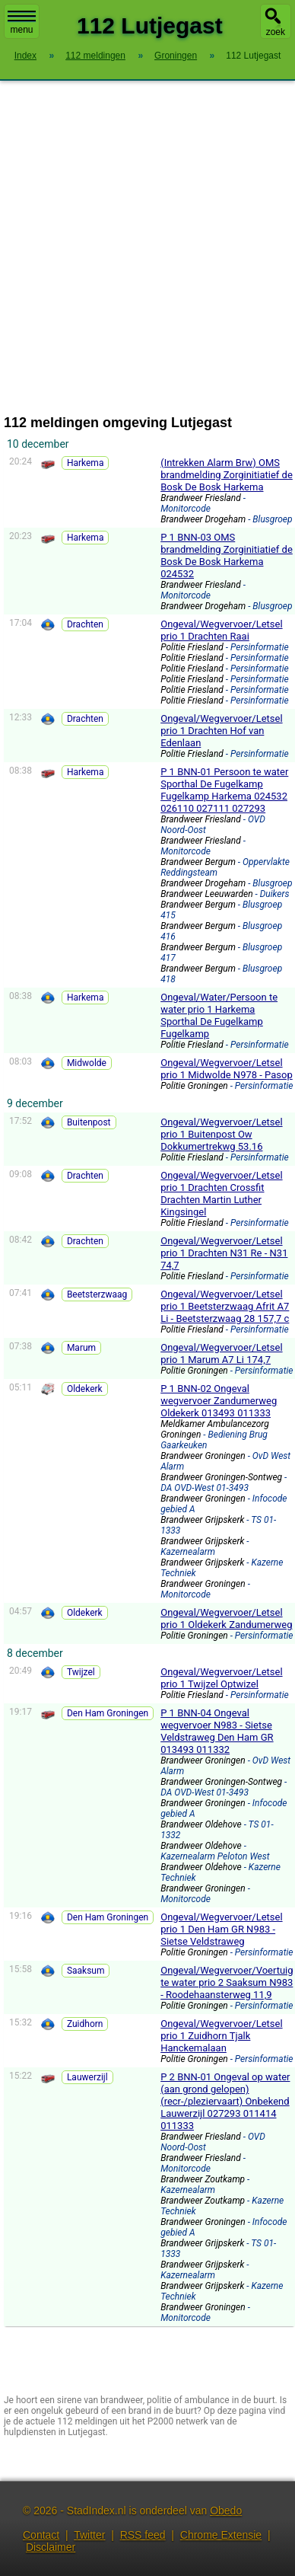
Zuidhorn (85, 2024)
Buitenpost (89, 1122)
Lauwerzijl (87, 2077)
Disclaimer (50, 2547)
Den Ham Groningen (107, 1713)
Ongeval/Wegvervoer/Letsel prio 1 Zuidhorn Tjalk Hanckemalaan (221, 2036)
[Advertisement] (142, 248)
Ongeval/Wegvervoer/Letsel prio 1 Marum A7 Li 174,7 (221, 1353)
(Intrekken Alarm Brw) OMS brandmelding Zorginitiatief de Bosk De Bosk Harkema (226, 475)
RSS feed (143, 2535)
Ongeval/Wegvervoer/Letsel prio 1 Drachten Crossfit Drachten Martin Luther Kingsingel (221, 1194)
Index (25, 55)
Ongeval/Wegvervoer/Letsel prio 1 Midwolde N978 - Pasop (226, 1069)
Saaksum (86, 1970)
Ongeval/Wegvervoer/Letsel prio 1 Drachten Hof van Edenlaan (221, 731)
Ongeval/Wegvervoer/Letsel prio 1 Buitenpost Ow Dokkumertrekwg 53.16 (221, 1134)
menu (22, 23)
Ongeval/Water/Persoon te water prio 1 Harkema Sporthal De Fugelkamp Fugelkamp (219, 1015)
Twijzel (81, 1672)
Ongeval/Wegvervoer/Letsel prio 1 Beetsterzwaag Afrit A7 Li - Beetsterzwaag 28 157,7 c (224, 1306)
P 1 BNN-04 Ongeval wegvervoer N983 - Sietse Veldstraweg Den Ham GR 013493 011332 (216, 1731)
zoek (275, 32)
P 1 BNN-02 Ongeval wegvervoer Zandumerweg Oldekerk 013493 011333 (218, 1401)
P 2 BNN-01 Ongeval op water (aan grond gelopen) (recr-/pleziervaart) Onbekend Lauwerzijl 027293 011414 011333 (225, 2101)
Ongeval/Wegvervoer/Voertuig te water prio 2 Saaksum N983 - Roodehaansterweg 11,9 (226, 1982)
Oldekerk (85, 1389)
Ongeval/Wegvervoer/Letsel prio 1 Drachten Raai (221, 630)
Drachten (85, 624)
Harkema (85, 463)
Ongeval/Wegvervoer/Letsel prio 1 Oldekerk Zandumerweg (226, 1618)
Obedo (226, 2510)
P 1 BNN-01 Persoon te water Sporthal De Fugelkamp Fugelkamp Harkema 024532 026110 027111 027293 (224, 790)
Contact (41, 2535)
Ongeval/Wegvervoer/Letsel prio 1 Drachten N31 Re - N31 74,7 (223, 1253)
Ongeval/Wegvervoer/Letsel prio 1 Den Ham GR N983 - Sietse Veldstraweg (221, 1929)
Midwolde (86, 1063)
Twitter (89, 2535)
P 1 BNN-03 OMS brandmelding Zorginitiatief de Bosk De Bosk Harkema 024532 (226, 555)
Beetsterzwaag (97, 1294)
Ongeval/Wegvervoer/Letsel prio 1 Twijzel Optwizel (221, 1678)
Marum (81, 1347)
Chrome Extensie (221, 2535)
